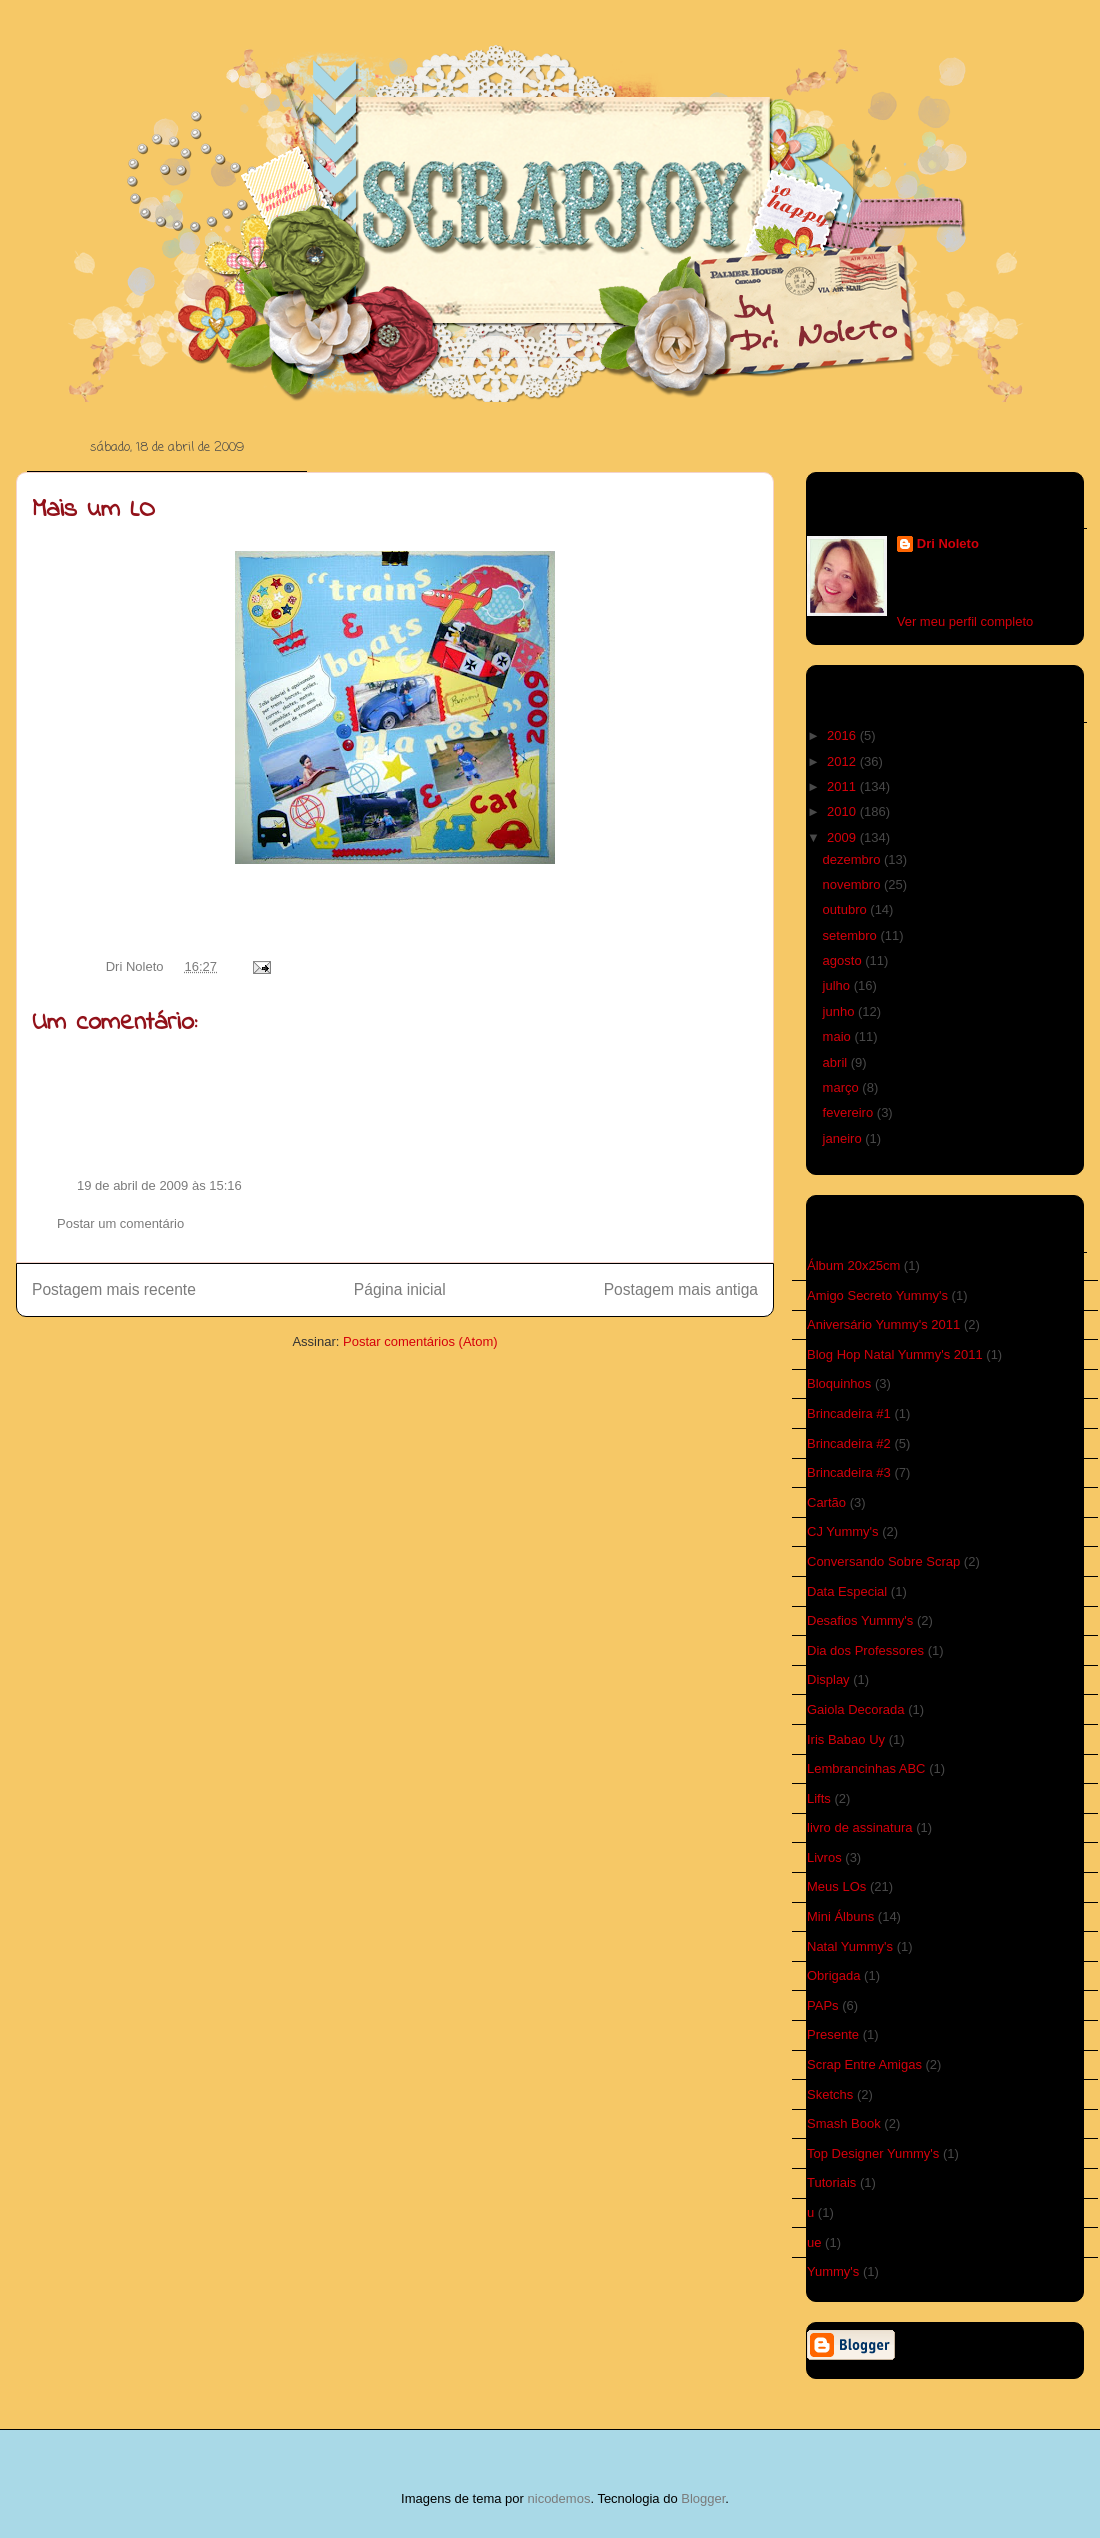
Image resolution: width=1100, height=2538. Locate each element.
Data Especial (847, 1591)
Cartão (826, 1502)
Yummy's (833, 2271)
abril (837, 1062)
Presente (833, 2034)
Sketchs (830, 2094)
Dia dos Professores (865, 1650)
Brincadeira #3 (849, 1472)
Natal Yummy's (850, 1946)
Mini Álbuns (840, 1916)
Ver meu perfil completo (965, 621)
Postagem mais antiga (681, 1289)
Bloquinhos (839, 1383)
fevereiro (850, 1112)
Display (828, 1679)
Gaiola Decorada (856, 1709)
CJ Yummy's (843, 1531)
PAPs (823, 2005)
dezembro (853, 859)
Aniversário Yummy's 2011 (883, 1324)
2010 (843, 811)
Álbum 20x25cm (853, 1265)
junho (840, 1011)
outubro (847, 909)
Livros (824, 1857)
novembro (853, 884)
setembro (852, 935)
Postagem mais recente (114, 1289)
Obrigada (833, 1975)
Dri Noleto (136, 966)
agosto (844, 960)
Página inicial (400, 1289)
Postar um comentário (120, 1223)
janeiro (844, 1138)
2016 (843, 735)
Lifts (819, 1798)
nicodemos (559, 2498)
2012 (843, 761)
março (843, 1087)
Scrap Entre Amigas (864, 2064)
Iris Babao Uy (846, 1739)
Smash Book (844, 2123)
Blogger (703, 2498)
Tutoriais (831, 2182)
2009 (843, 837)
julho (838, 985)
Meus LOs (836, 1886)
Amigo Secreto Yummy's (877, 1295)
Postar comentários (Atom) (420, 1341)
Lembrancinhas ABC (866, 1768)
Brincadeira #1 (849, 1413)
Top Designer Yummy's (873, 2153)
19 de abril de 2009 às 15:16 (159, 1185)
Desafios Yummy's (860, 1620)
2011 (843, 786)
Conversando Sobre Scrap (883, 1561)
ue (814, 2242)
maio (839, 1036)
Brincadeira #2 (849, 1443)
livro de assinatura (860, 1827)
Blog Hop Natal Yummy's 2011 (895, 1354)
